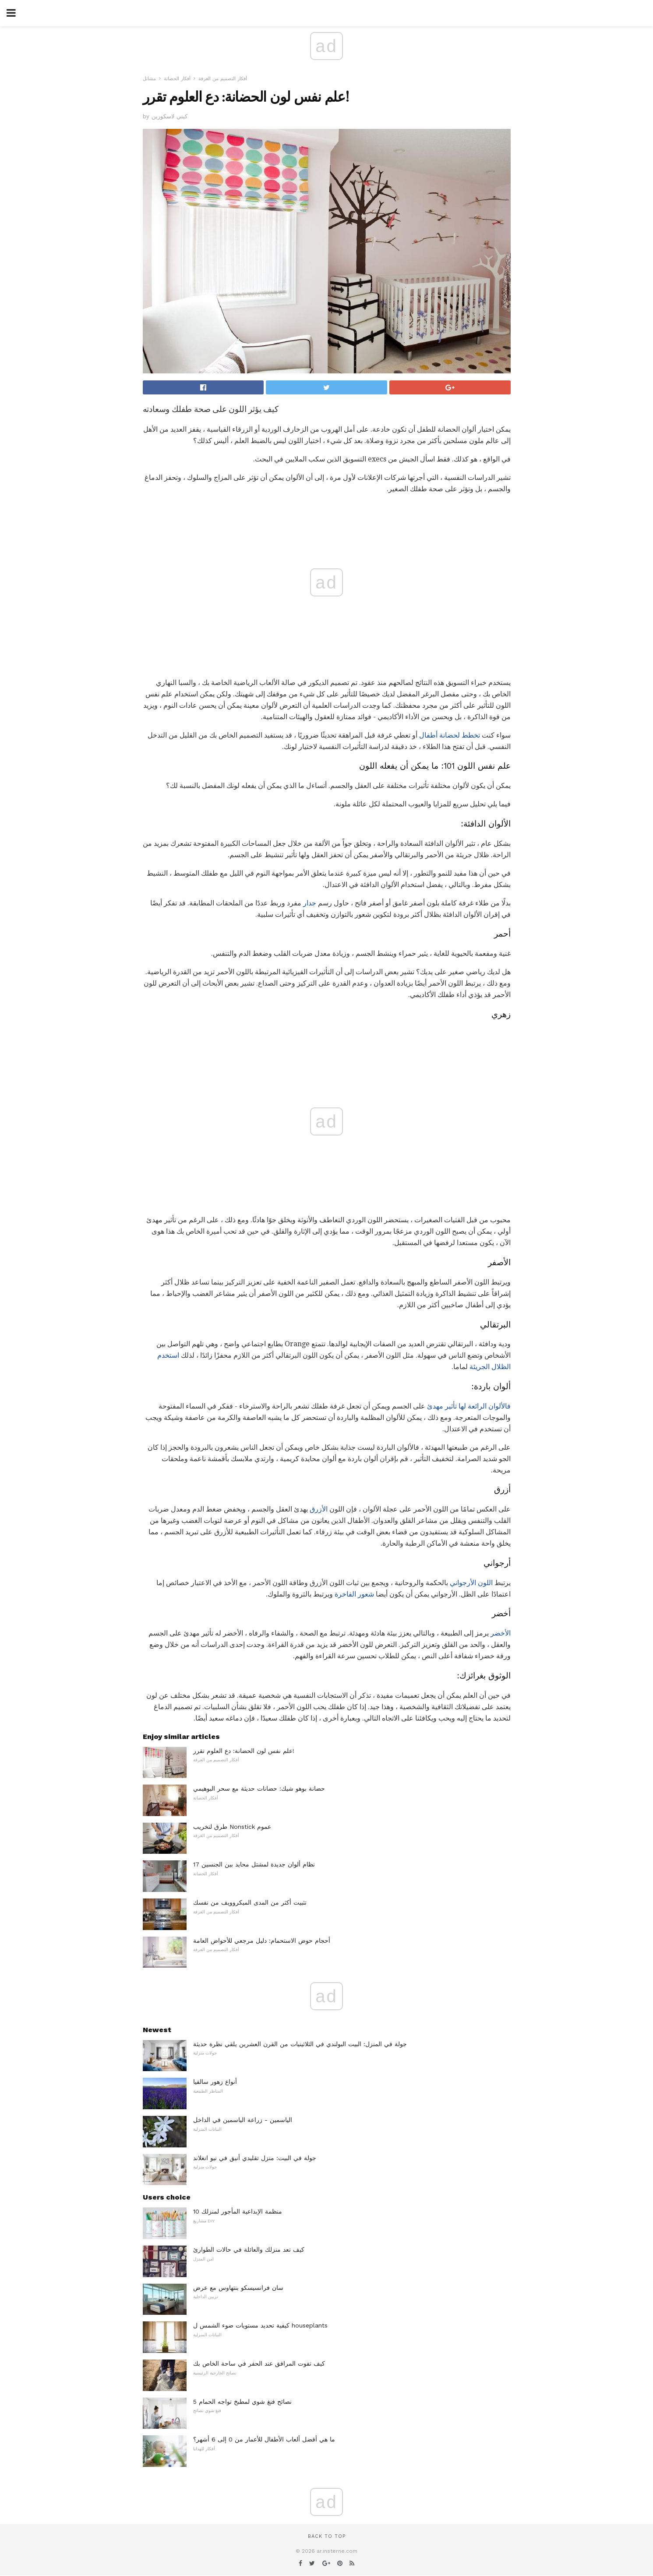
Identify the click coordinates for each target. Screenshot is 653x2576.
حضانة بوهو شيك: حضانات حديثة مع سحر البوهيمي (259, 1788)
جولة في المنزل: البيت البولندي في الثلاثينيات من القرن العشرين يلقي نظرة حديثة (300, 2043)
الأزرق (319, 1509)
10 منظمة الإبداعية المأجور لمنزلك (237, 2211)
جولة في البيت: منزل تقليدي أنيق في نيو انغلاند (254, 2157)
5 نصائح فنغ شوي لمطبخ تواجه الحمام (242, 2401)
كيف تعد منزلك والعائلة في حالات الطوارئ (248, 2249)
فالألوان (499, 1406)
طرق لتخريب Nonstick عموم (232, 1826)
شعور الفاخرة (354, 1594)
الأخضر (501, 1633)
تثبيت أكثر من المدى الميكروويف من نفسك (250, 1902)
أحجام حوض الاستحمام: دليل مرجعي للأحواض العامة (261, 1940)
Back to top (327, 2536)
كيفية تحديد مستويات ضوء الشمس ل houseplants (260, 2325)
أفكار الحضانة (177, 79)
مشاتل (149, 79)
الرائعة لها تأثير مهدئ (457, 1406)
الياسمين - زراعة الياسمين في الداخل (242, 2119)
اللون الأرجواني (471, 1583)
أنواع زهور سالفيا (215, 2081)
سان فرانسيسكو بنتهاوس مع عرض (238, 2287)
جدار (309, 903)
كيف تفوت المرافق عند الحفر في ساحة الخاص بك (259, 2363)
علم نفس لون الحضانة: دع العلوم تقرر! (243, 1750)
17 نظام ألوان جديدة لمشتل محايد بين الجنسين (254, 1864)
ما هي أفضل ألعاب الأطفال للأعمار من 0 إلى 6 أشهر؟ (264, 2439)
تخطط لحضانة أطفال (449, 735)
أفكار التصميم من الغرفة (222, 79)
